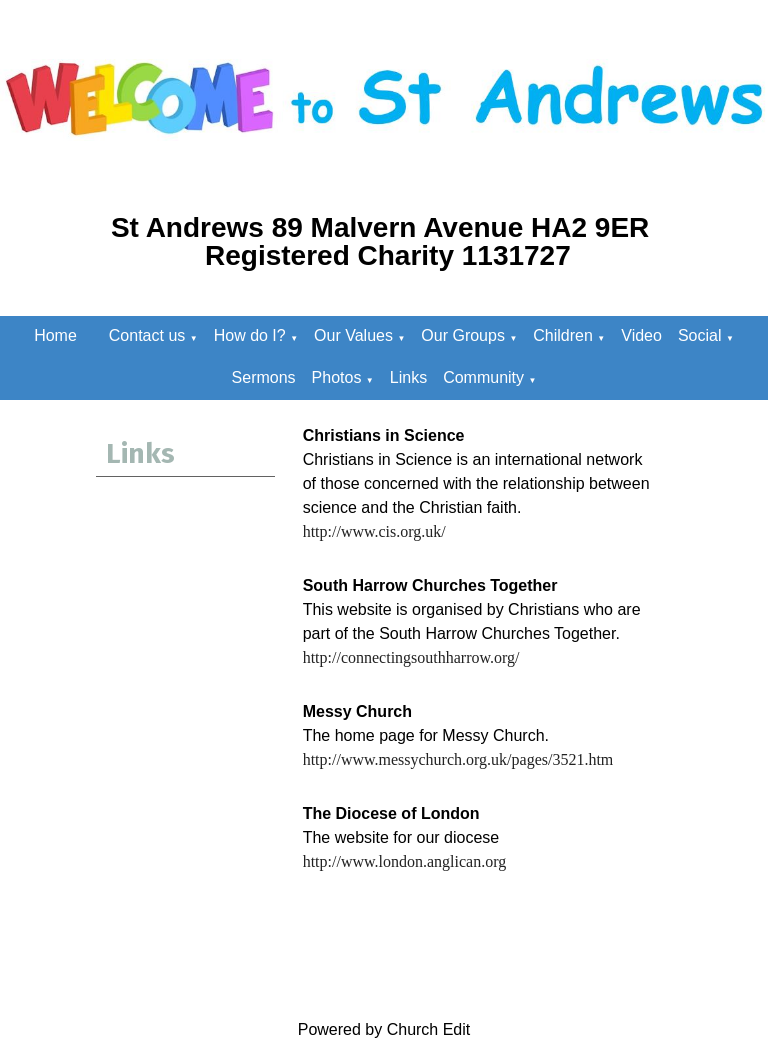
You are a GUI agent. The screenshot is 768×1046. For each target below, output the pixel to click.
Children (563, 335)
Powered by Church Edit (384, 1029)
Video (641, 335)
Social (700, 335)
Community (483, 377)
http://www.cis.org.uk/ (374, 531)
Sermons (264, 377)
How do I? (250, 335)
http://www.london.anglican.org (405, 861)
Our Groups (463, 335)
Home (55, 335)
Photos (337, 377)
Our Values (353, 335)
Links (408, 377)
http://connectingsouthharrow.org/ (411, 657)
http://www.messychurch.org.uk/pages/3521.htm (458, 759)
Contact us (147, 335)
